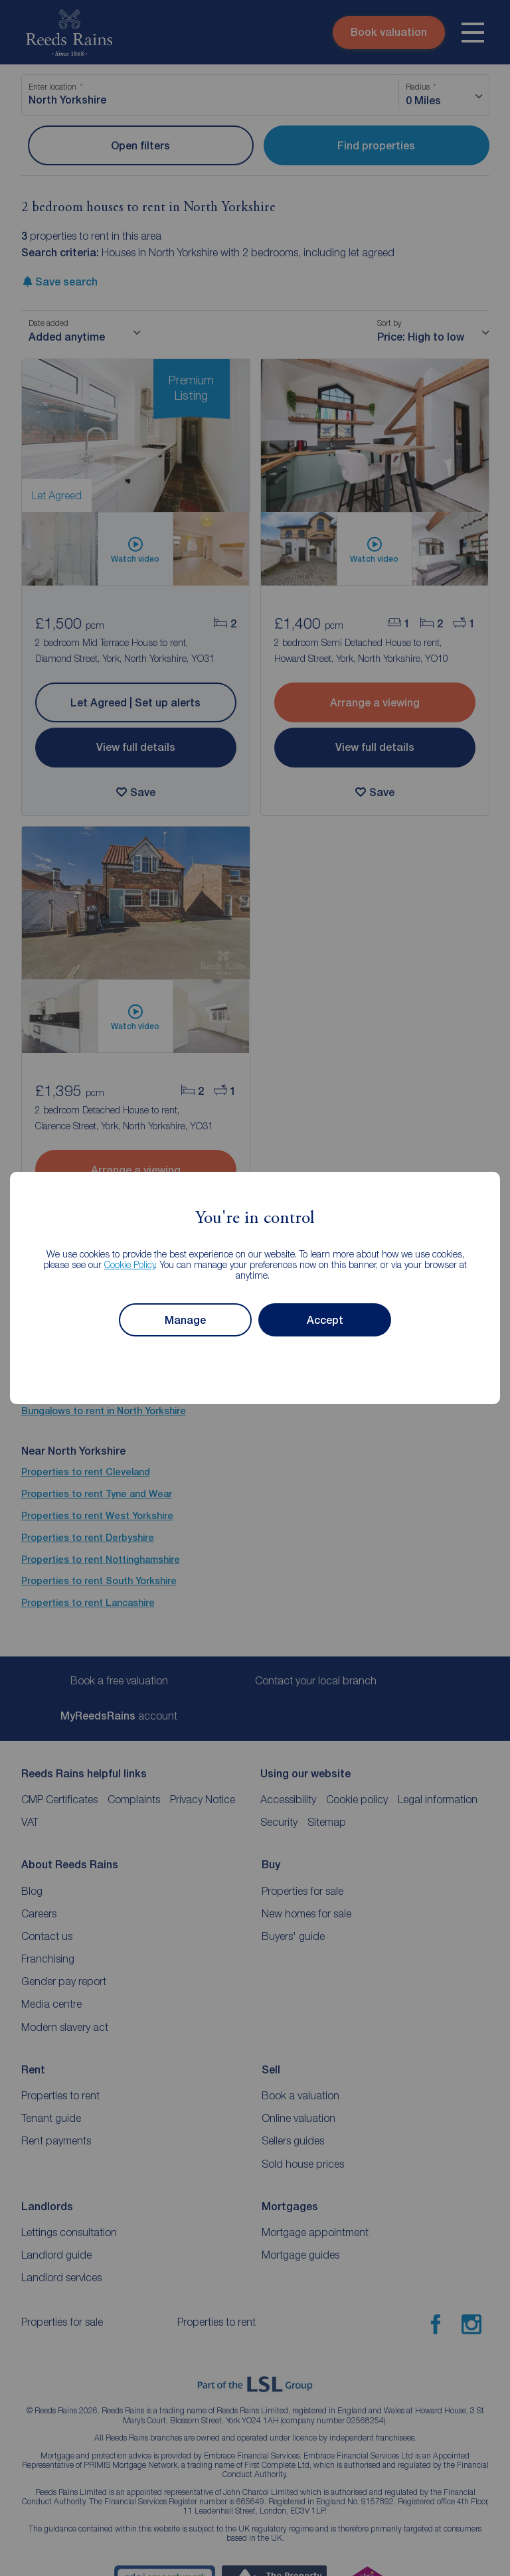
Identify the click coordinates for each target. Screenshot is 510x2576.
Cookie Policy (129, 1264)
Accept (325, 1320)
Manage (185, 1320)
